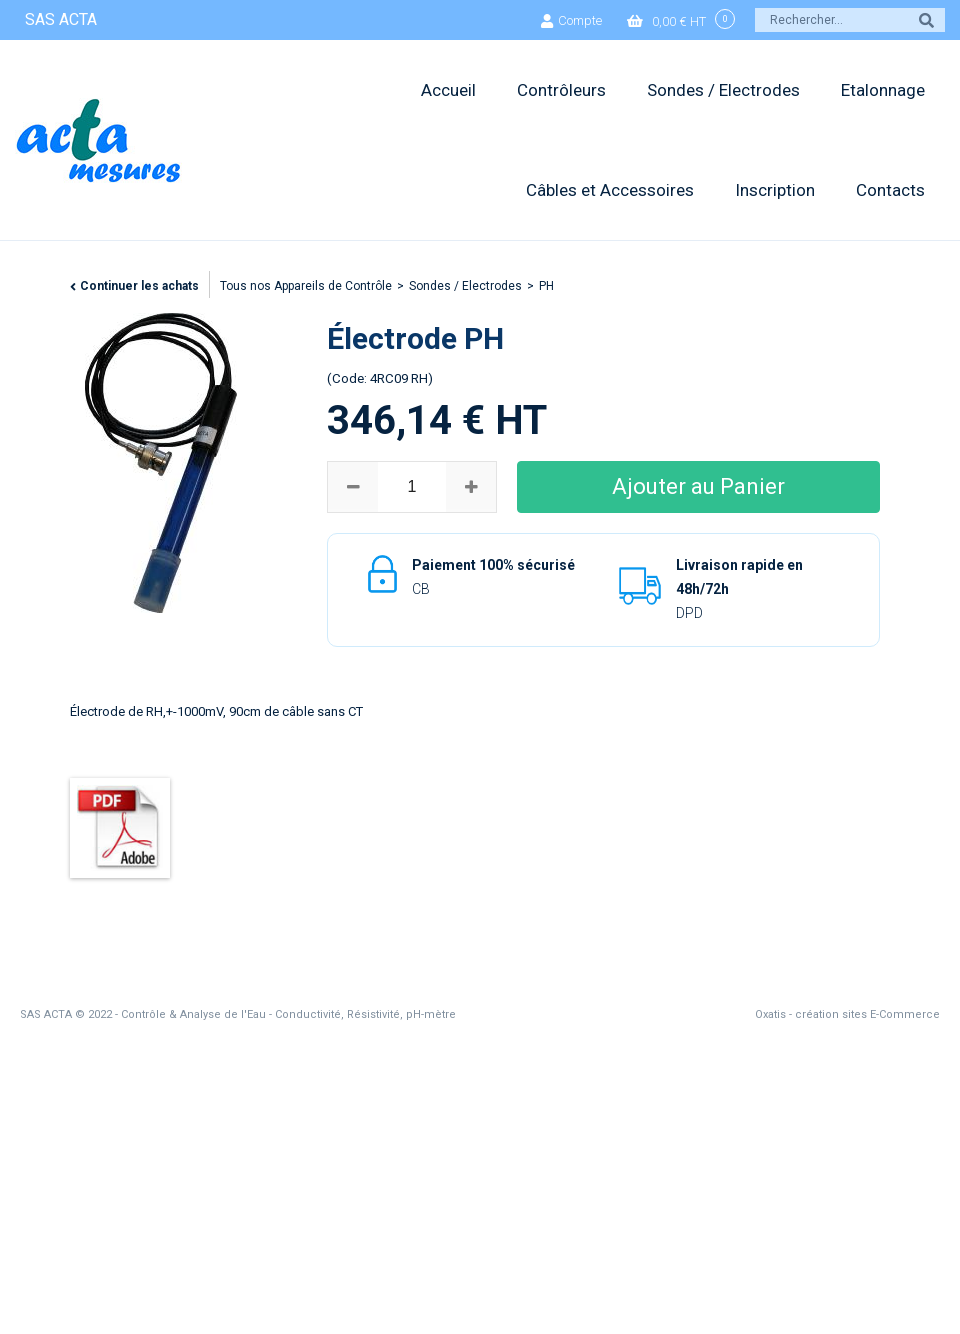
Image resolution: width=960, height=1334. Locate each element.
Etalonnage (883, 90)
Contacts (890, 190)
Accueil (448, 90)
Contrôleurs (561, 90)
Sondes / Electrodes (723, 90)
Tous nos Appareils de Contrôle (306, 286)
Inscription (775, 190)
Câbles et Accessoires (610, 190)
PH (546, 286)
